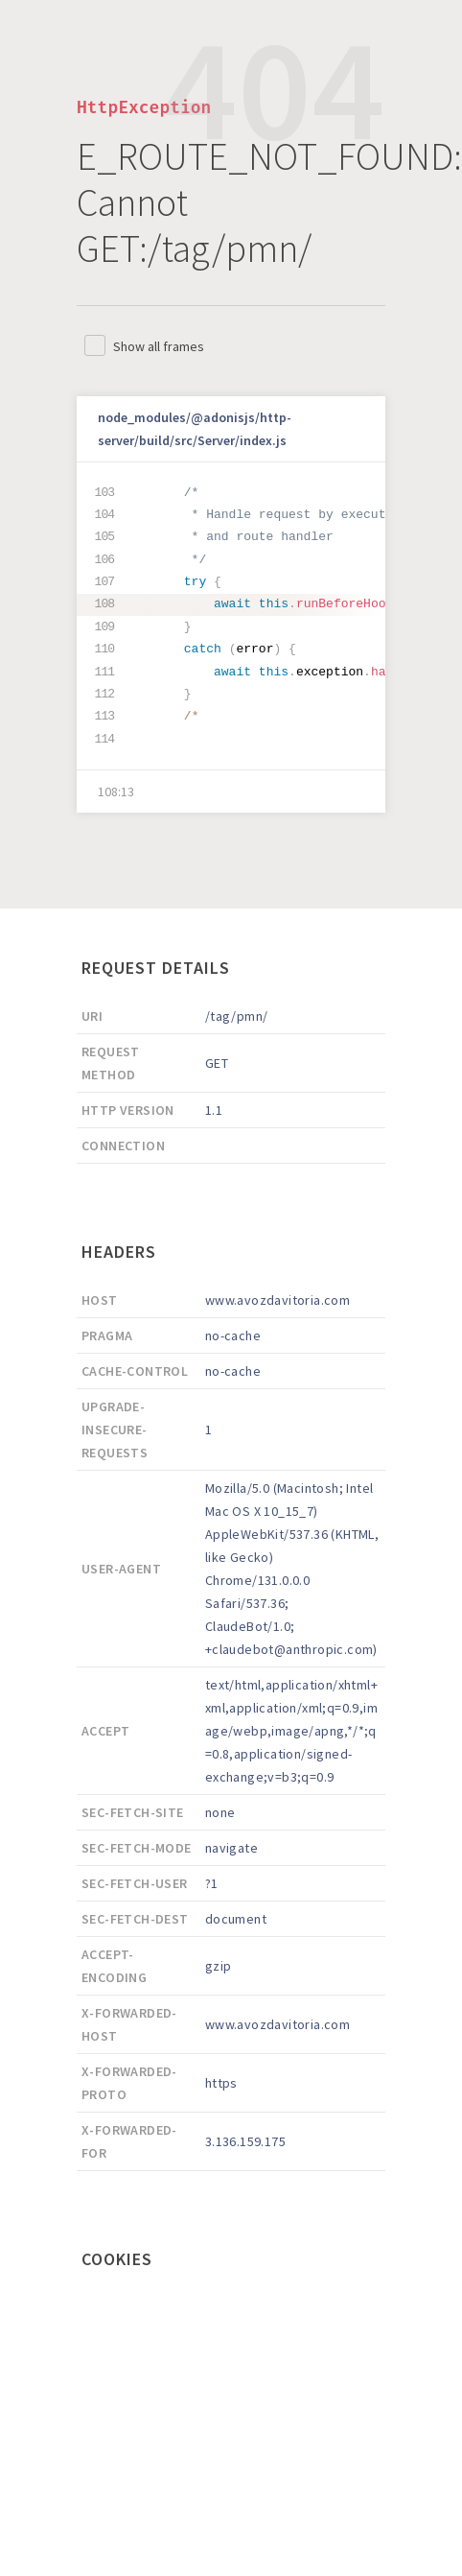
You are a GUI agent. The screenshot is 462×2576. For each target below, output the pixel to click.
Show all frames (158, 346)
